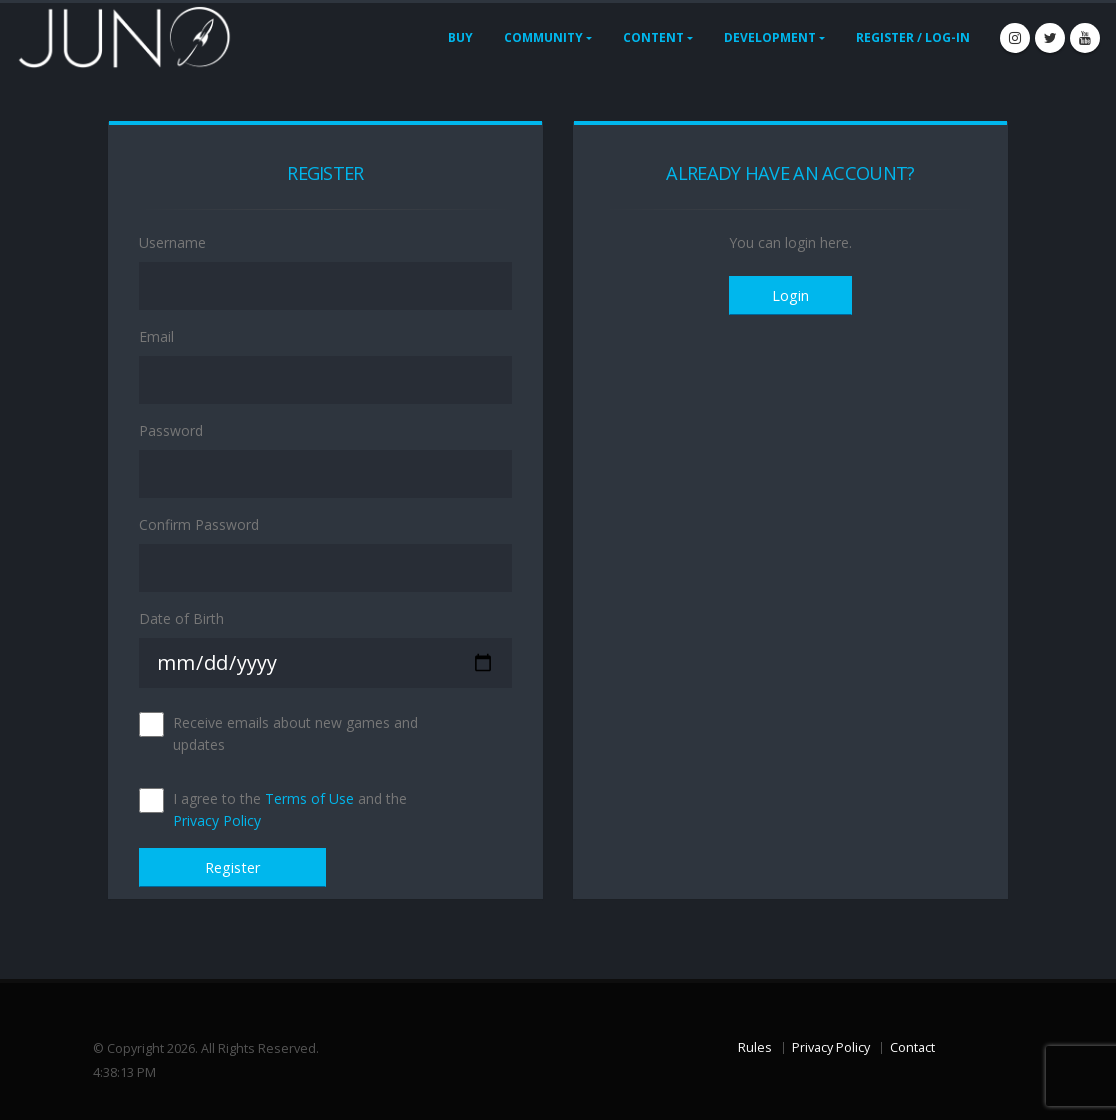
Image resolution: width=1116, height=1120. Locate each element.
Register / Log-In (913, 37)
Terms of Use (309, 798)
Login (790, 295)
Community (543, 37)
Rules (755, 1047)
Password (171, 430)
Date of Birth (181, 618)
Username (172, 242)
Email (156, 336)
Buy (460, 37)
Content (653, 37)
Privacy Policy (217, 820)
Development (770, 37)
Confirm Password (199, 524)
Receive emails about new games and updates (295, 733)
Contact (912, 1047)
